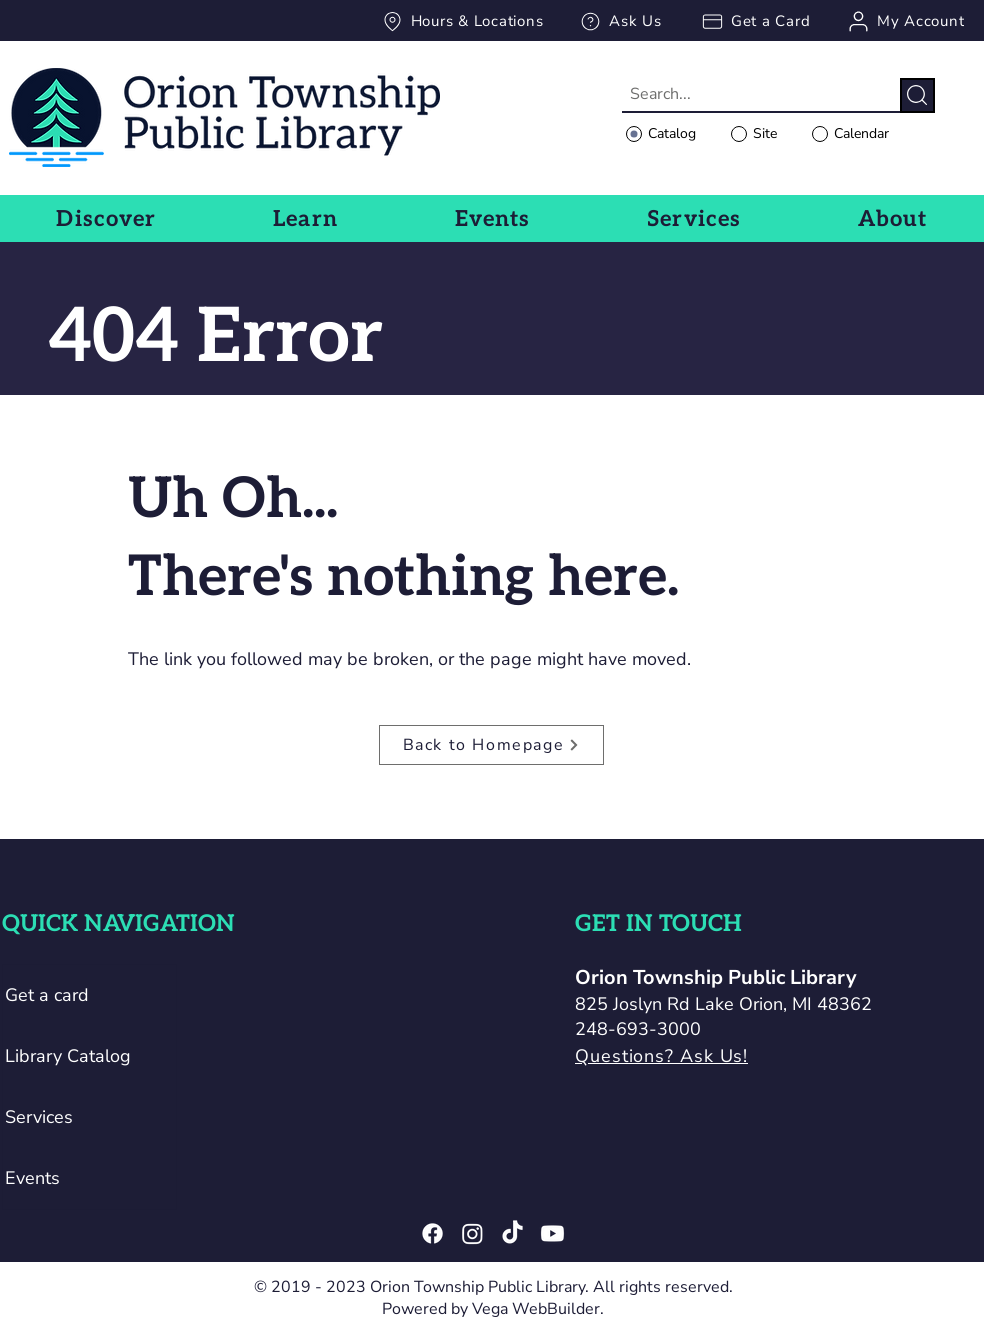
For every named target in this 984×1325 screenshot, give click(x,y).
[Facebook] (432, 1233)
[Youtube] (552, 1233)
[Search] (917, 95)
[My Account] (905, 21)
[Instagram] (472, 1233)
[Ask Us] (620, 21)
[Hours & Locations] (461, 21)
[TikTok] (512, 1233)
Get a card (47, 995)
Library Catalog (68, 1056)
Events (32, 1178)
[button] (106, 219)
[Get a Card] (755, 21)
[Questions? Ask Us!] (730, 1056)
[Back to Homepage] (491, 745)
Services (39, 1117)
